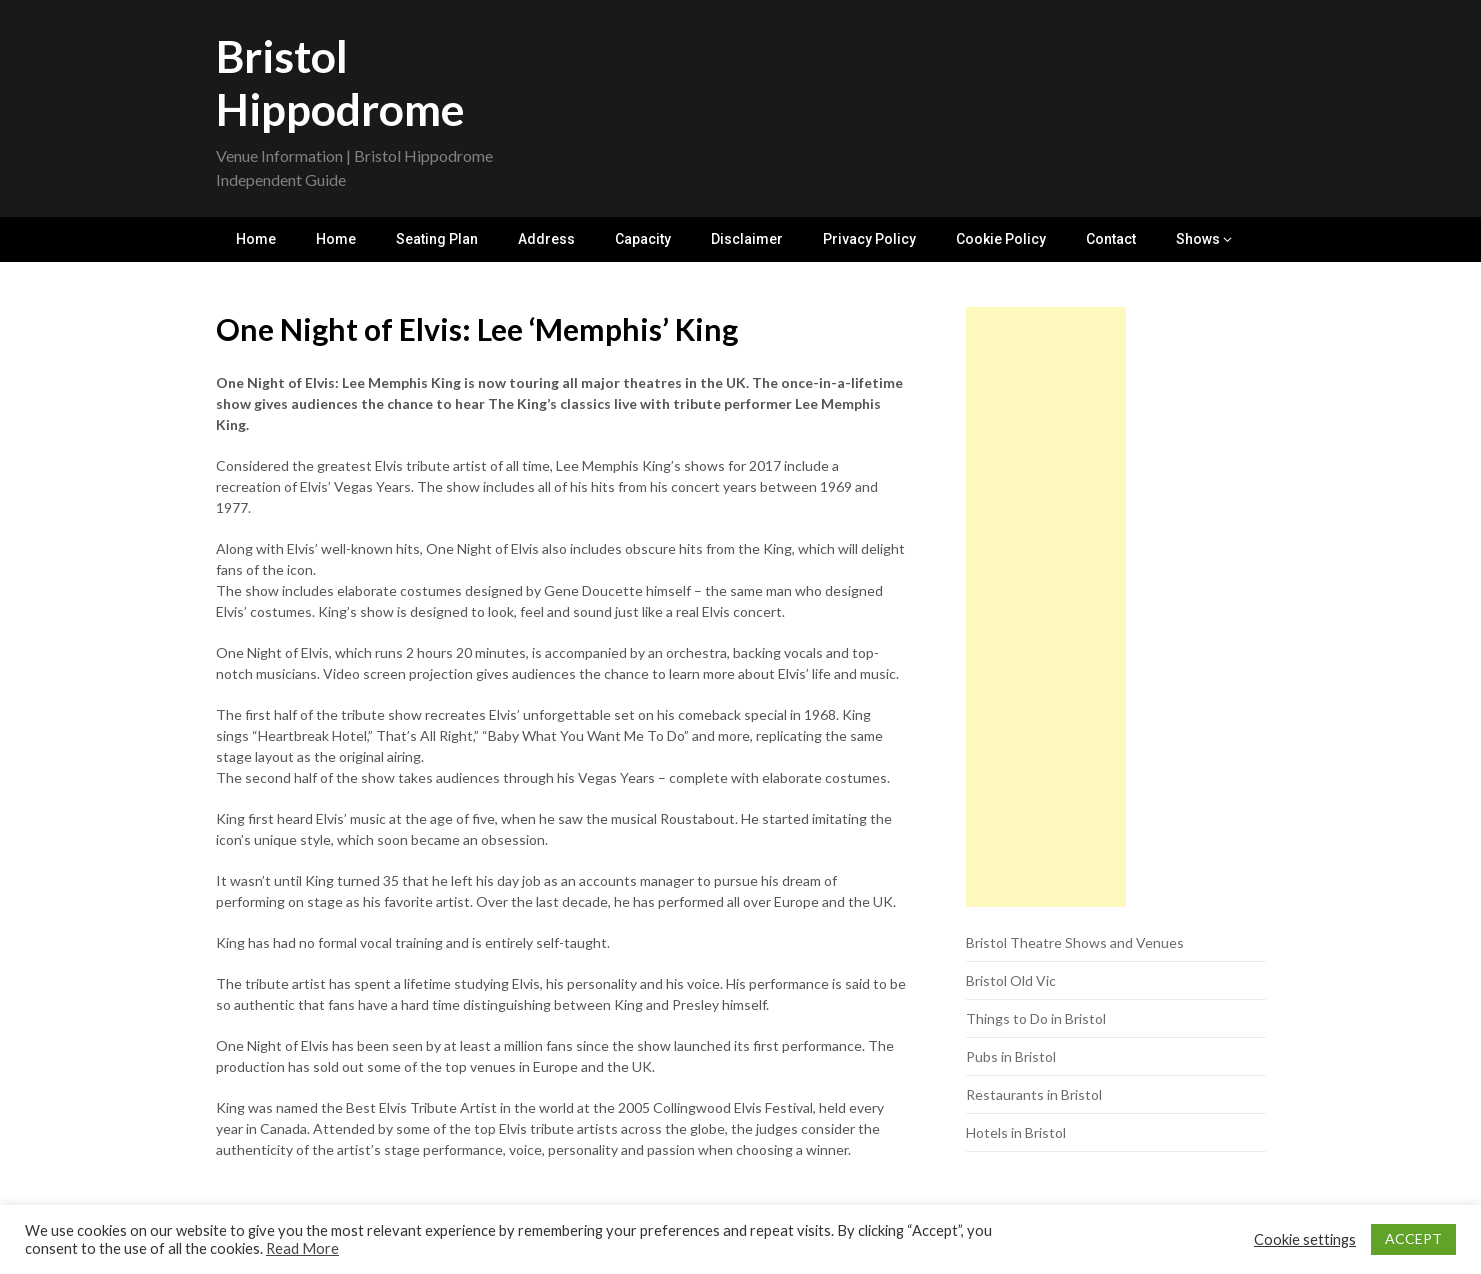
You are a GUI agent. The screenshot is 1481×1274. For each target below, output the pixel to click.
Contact (1111, 239)
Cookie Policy (1001, 239)
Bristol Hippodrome (340, 82)
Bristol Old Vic (1011, 980)
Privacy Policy (869, 239)
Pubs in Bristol (1011, 1056)
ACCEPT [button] (1413, 1238)
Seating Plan (437, 239)
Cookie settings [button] (1305, 1239)
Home (256, 239)
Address (546, 239)
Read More (302, 1248)
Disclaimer (747, 239)
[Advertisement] (1046, 607)
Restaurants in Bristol (1034, 1094)
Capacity (643, 239)
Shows (1198, 239)
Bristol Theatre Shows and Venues (1075, 942)
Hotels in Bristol (1016, 1132)
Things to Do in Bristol (1036, 1018)
